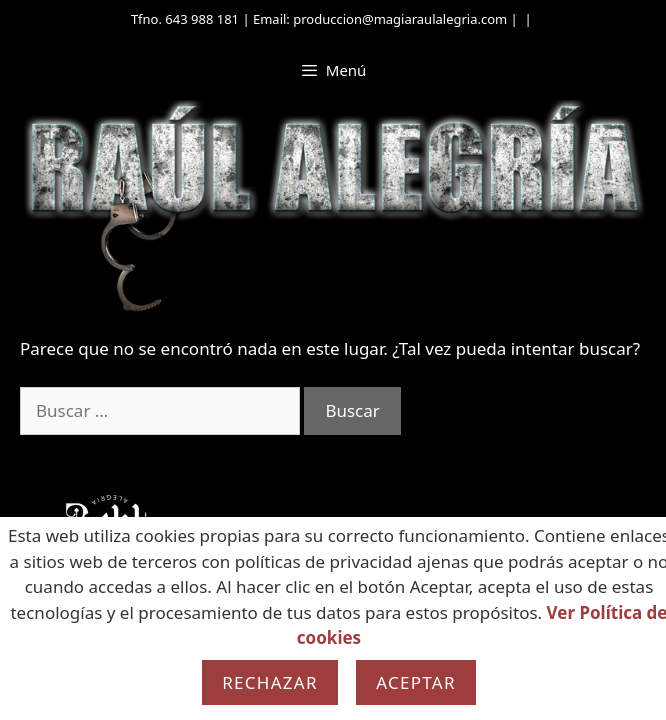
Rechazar (270, 682)
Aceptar (416, 682)
